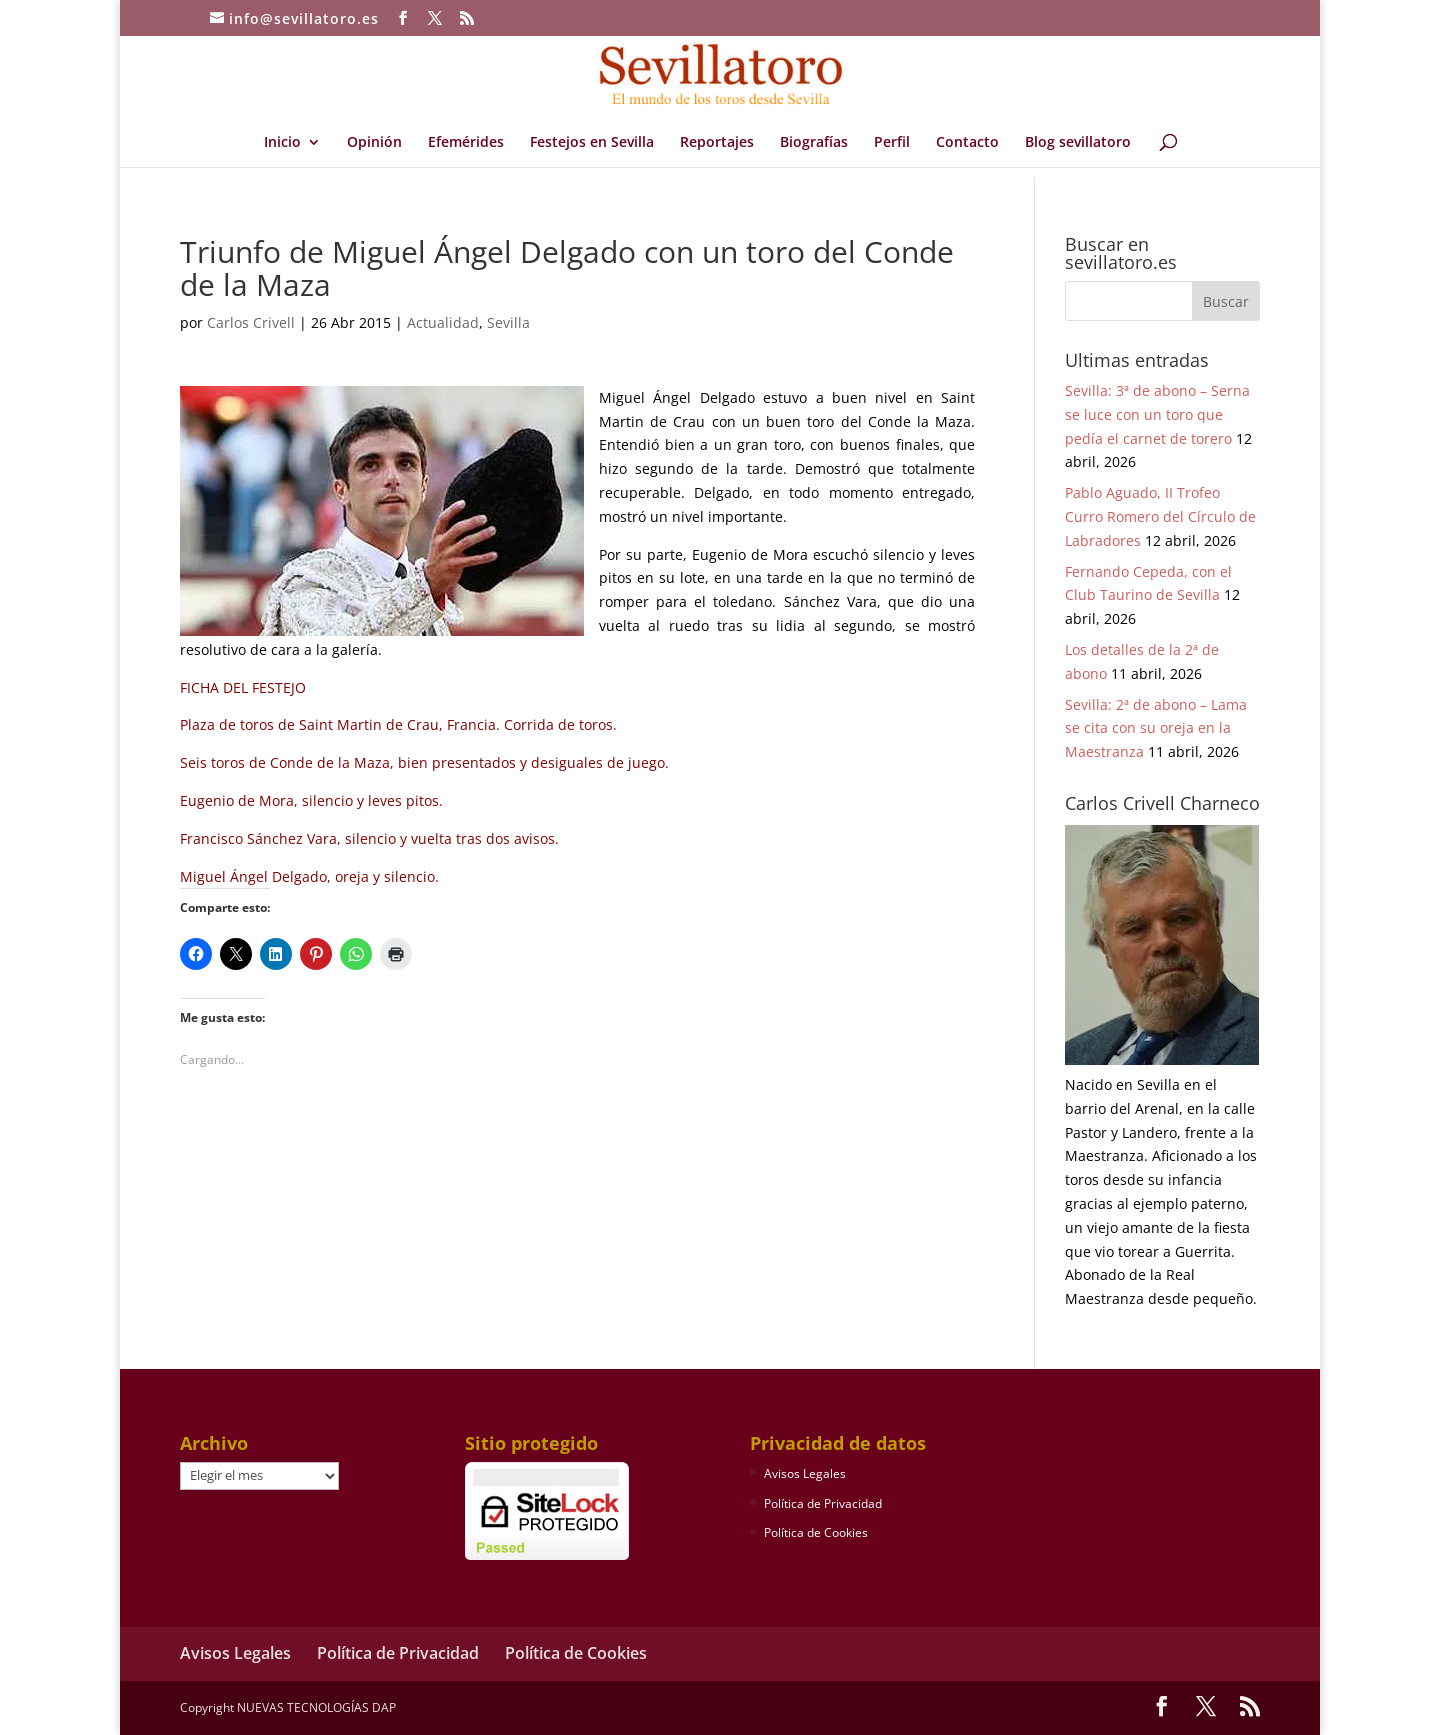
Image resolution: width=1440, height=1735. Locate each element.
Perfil (892, 143)
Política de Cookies (816, 1532)
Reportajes (717, 143)
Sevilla (508, 322)
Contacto (967, 143)
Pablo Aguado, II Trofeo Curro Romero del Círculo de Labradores (1160, 516)
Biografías (814, 143)
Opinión (374, 143)
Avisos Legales (805, 1473)
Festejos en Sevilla (592, 143)
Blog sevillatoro (1078, 143)
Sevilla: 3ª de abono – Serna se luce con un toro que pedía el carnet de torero (1157, 414)
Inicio (282, 143)
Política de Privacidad (823, 1503)
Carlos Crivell (251, 322)
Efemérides (466, 143)
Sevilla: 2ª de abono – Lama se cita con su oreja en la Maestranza (1156, 728)
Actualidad (443, 322)
